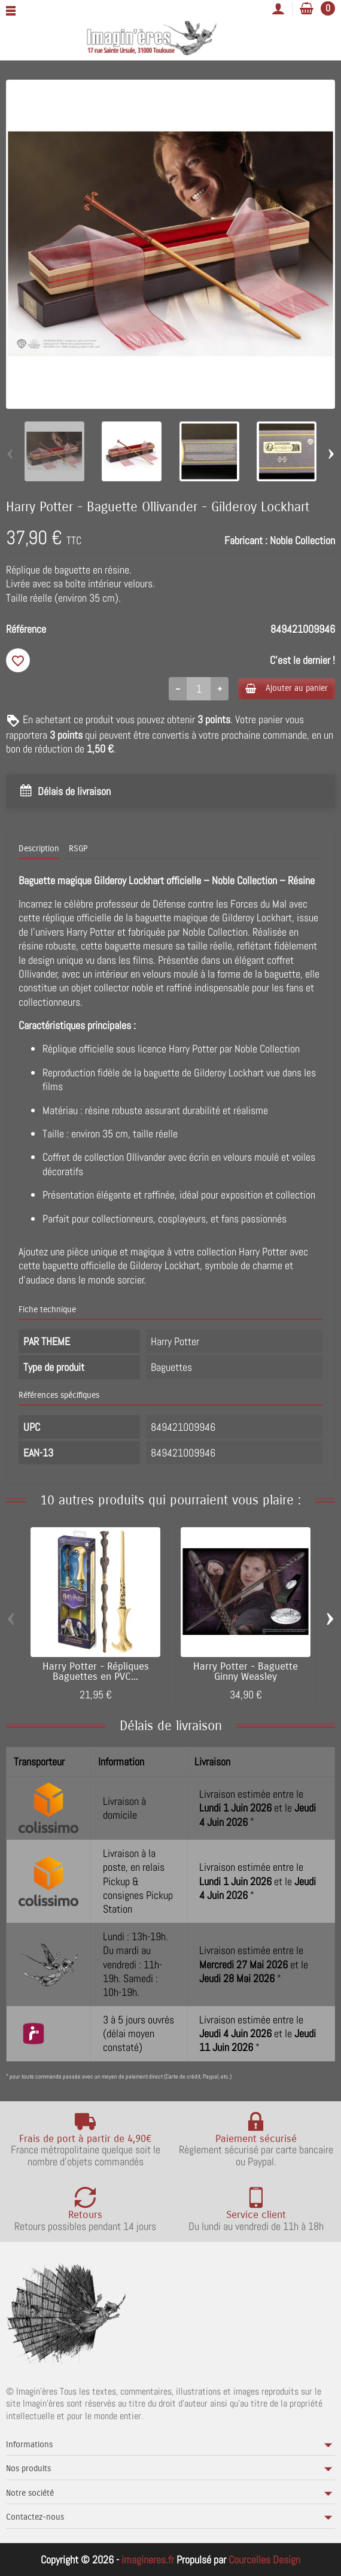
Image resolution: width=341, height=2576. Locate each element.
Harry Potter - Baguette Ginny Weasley (245, 1672)
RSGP (78, 849)
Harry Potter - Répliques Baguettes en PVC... (95, 1672)
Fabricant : (245, 540)
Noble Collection (302, 540)
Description (39, 849)
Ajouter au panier (286, 688)
